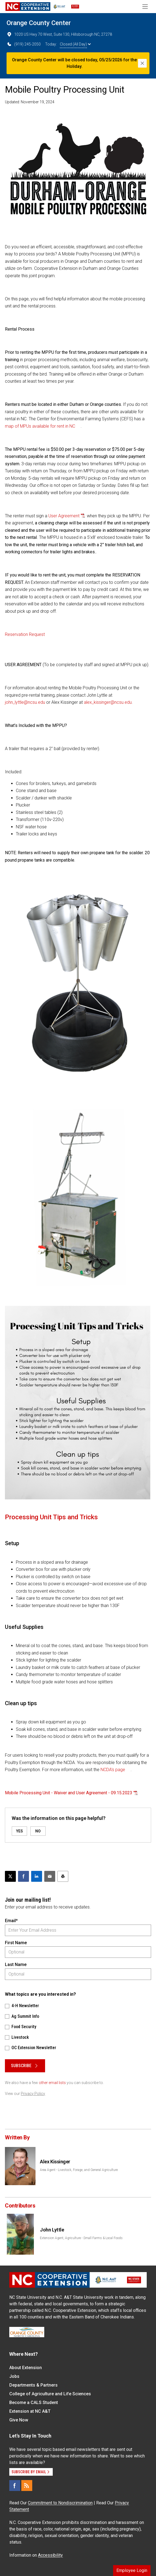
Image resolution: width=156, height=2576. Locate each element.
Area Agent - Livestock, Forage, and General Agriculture (79, 2170)
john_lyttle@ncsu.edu (25, 702)
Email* (11, 1920)
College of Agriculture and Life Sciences (50, 2393)
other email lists (52, 2082)
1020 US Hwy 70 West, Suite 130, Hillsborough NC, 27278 (59, 34)
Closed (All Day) (75, 44)
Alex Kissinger (55, 2161)
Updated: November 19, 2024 (29, 102)
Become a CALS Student (33, 2402)
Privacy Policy (33, 2093)
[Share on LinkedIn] (36, 1876)
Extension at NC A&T (30, 2411)
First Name (16, 1942)
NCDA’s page (113, 1769)
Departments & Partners (33, 2385)
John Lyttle (52, 2230)
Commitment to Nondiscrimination (60, 2502)
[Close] (142, 63)
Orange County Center (39, 23)
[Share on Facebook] (23, 1876)
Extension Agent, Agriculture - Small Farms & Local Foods (81, 2238)
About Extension (25, 2367)
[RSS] (26, 2485)
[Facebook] (14, 2485)
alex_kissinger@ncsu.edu (108, 702)
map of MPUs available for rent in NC (40, 426)
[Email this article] (49, 1876)
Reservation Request (25, 634)
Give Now (18, 2420)
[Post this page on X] (10, 1876)
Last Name (16, 1964)
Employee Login (131, 2570)
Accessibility (50, 2555)
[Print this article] (62, 1876)
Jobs (14, 2376)
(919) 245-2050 (24, 44)
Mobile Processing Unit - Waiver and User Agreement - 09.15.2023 (68, 1792)
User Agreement (64, 515)
